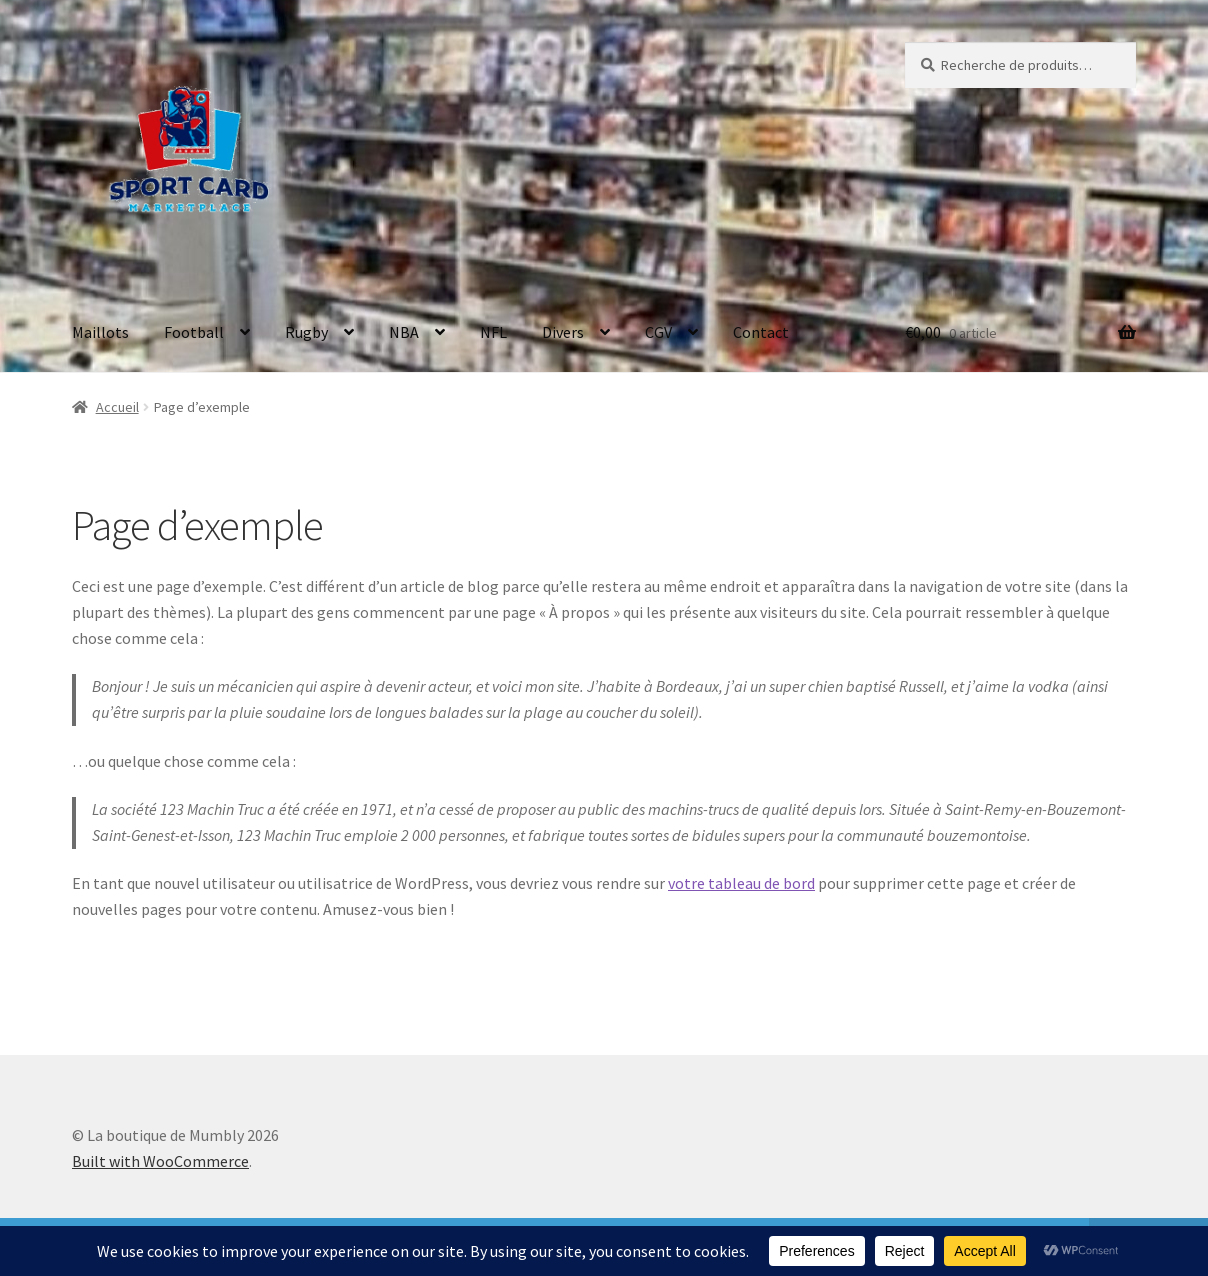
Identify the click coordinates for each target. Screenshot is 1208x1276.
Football (194, 332)
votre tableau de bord (741, 883)
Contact (761, 332)
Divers (563, 332)
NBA (404, 332)
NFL (493, 332)
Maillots (100, 332)
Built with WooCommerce (160, 1161)
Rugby (306, 332)
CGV (658, 332)
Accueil (117, 407)
